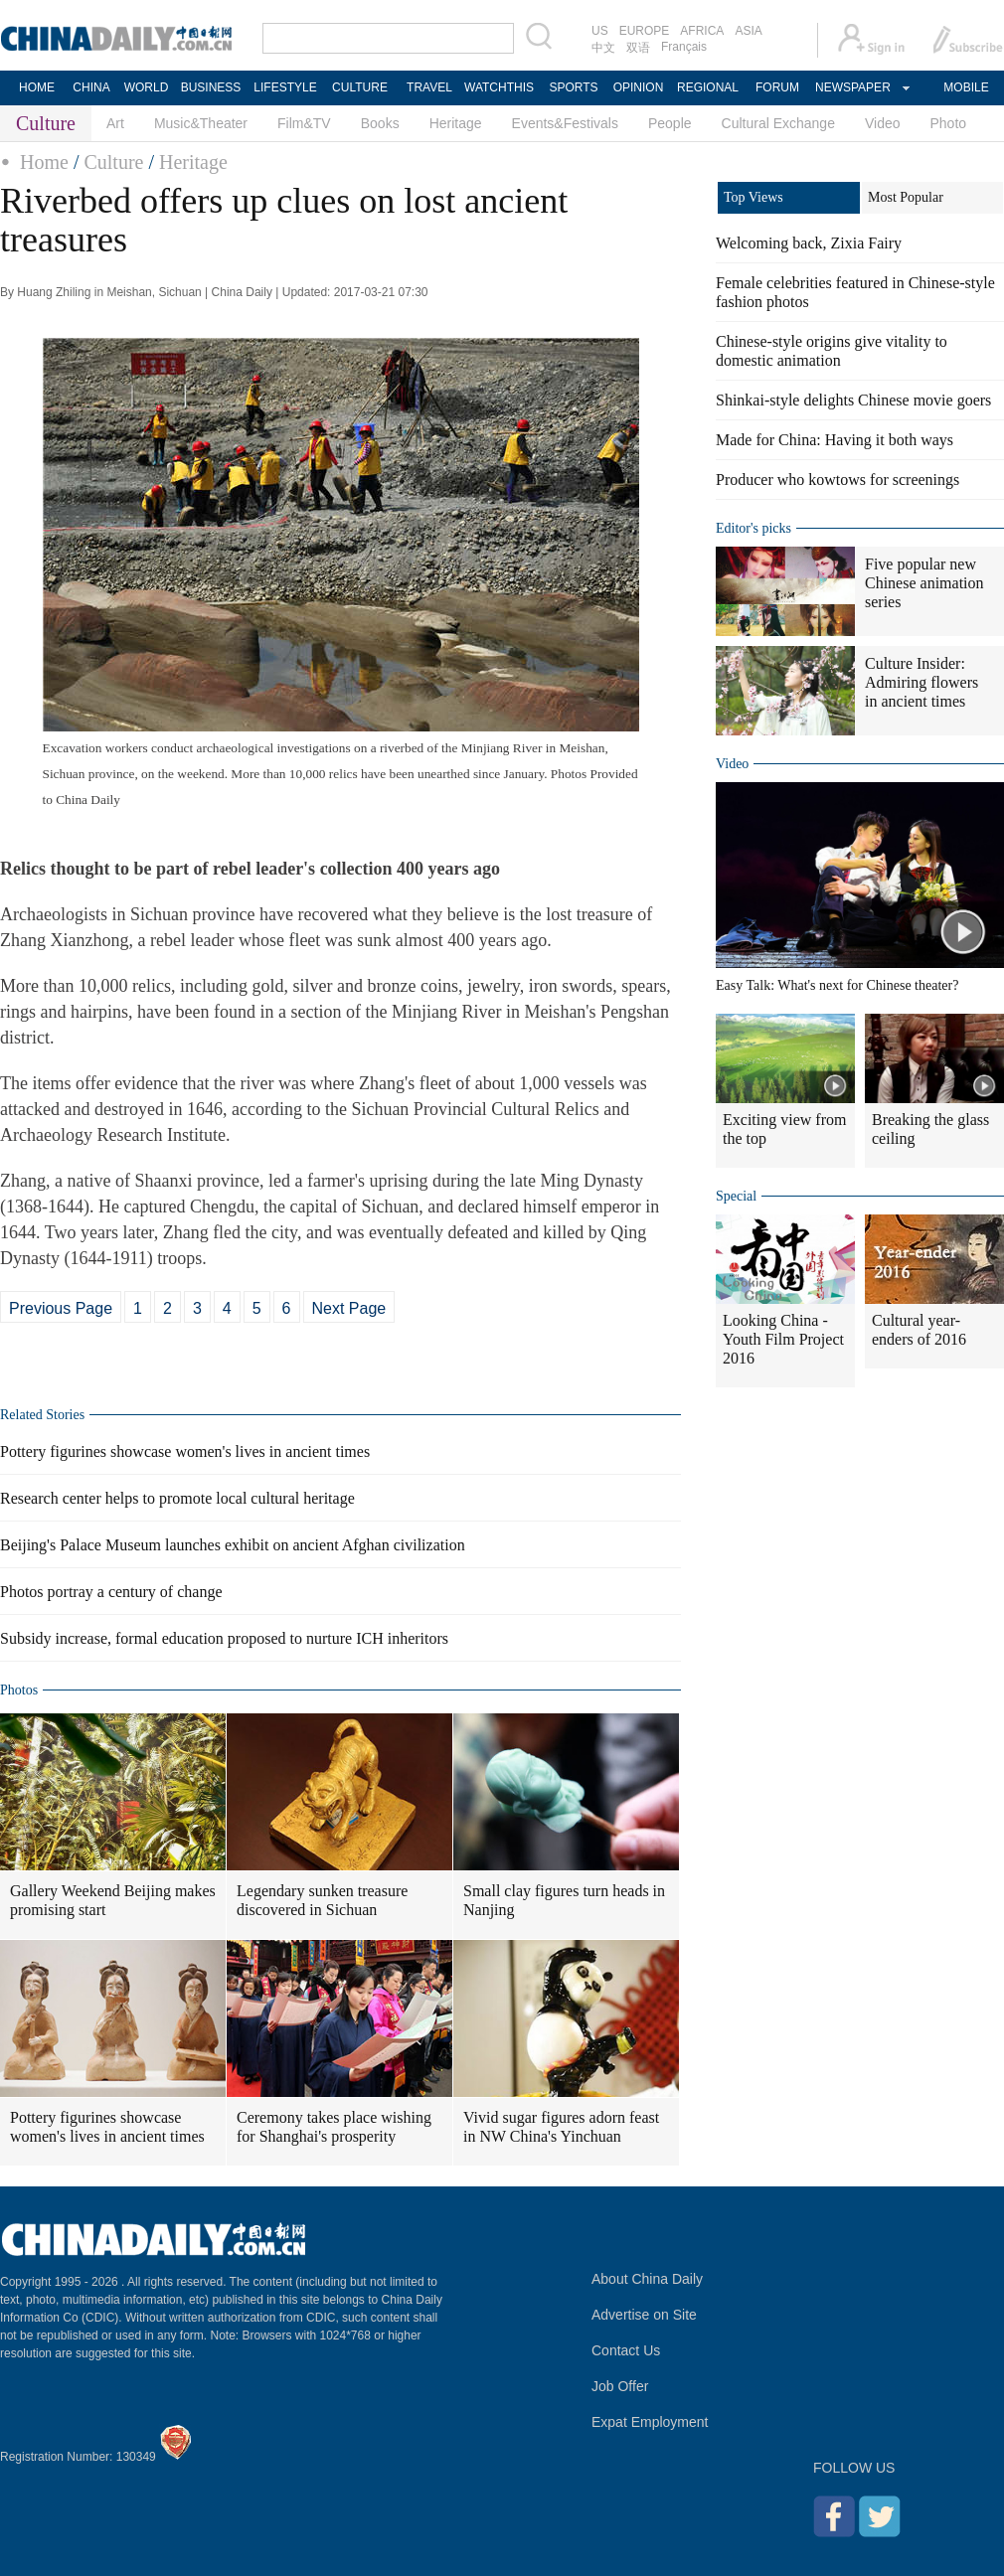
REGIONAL (708, 87)
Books (380, 123)
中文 (603, 48)
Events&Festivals (565, 123)
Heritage (455, 123)
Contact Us (625, 2350)
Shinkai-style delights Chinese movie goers (853, 400)
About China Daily (647, 2279)
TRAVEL (429, 87)
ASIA (748, 31)
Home (44, 162)
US (599, 31)
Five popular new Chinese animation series (924, 583)
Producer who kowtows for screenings (837, 479)
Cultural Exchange (778, 123)
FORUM (777, 87)
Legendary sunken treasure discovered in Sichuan (322, 1900)
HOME (37, 87)
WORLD (146, 87)
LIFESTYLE (284, 87)
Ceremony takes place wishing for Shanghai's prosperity (334, 2127)
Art (115, 123)
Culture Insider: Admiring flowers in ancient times (921, 682)
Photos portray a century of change (111, 1591)
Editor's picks (753, 528)
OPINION (638, 87)
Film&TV (304, 123)
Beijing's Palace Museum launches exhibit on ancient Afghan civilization (232, 1544)
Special (736, 1196)
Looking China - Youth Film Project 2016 (783, 1339)
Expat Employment (650, 2422)
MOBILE (965, 87)
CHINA (91, 87)
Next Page (349, 1308)
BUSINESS (211, 87)
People (670, 123)
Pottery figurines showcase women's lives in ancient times (185, 1451)
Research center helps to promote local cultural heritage (177, 1498)
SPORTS (573, 87)
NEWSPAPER (852, 87)
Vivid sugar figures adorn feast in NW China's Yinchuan (561, 2127)
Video (883, 123)
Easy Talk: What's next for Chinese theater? (837, 985)
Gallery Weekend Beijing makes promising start (113, 1900)
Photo (948, 123)
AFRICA (702, 31)
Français (684, 47)
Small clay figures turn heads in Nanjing (564, 1900)
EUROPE (644, 31)
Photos (19, 1690)
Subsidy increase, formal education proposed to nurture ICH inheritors (224, 1638)
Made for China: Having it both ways (834, 439)
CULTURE (360, 87)
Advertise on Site (644, 2315)
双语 (638, 48)
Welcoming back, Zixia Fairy (809, 243)
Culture (113, 162)
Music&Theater (201, 123)
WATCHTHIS (499, 87)
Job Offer (619, 2386)
